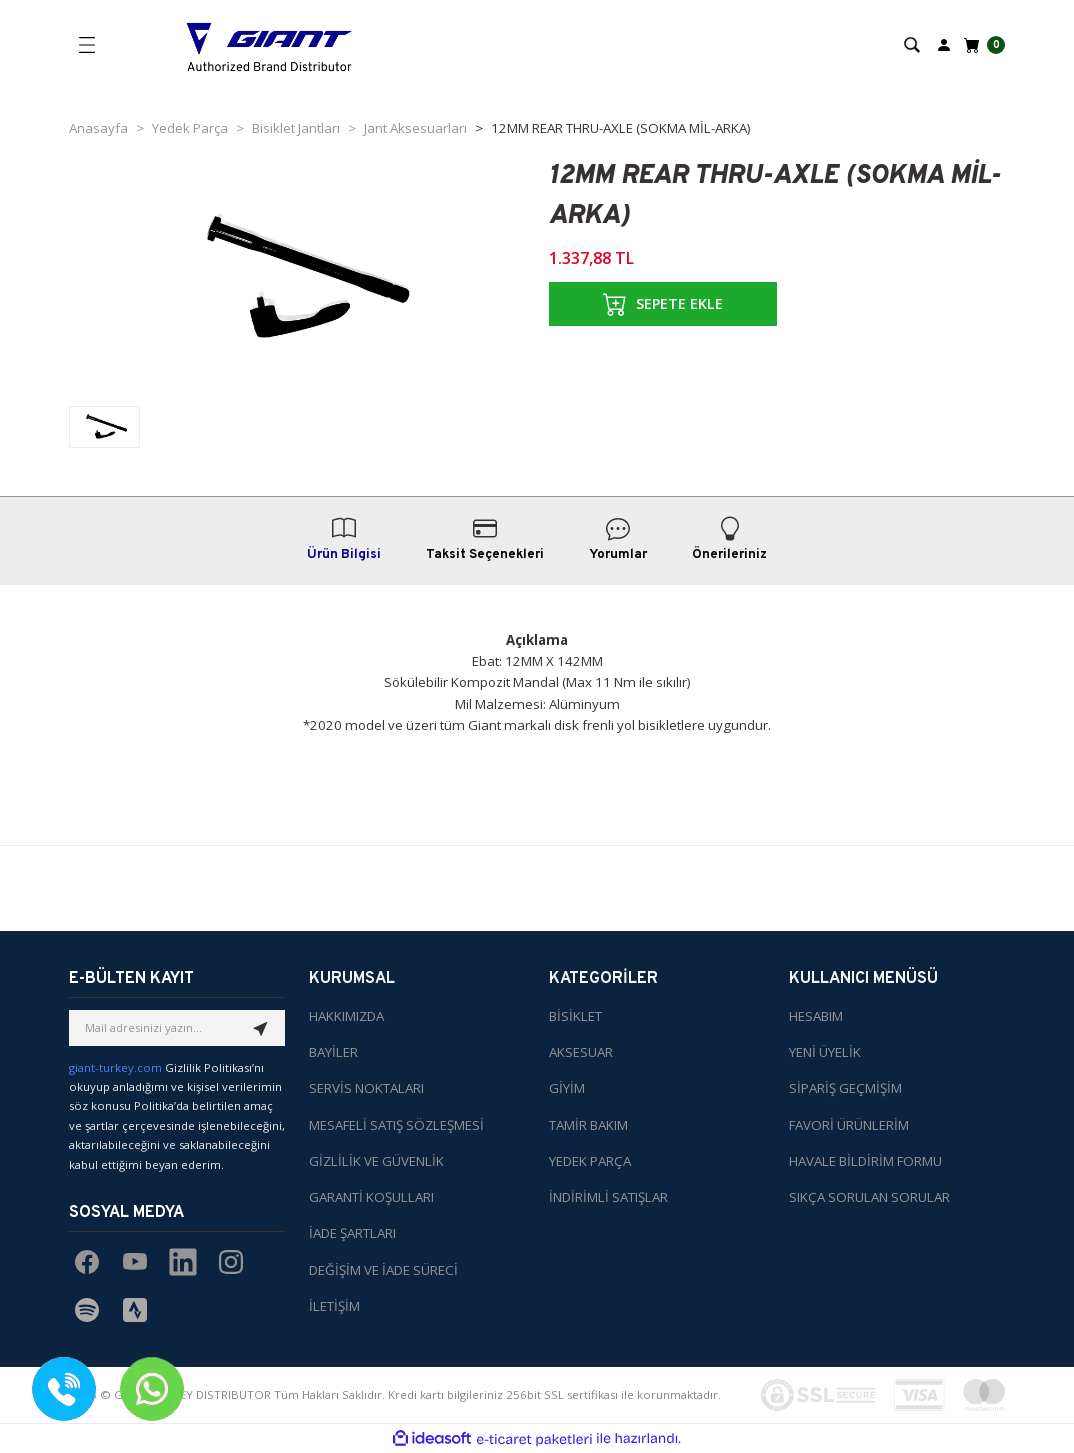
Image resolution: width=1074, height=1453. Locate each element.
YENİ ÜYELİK (825, 1052)
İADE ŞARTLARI (352, 1233)
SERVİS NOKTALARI (366, 1088)
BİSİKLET (575, 1016)
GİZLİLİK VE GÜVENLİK (376, 1161)
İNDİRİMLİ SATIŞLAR (608, 1197)
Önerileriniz (729, 539)
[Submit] (261, 1028)
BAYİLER (333, 1052)
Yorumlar (618, 539)
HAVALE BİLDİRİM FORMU (865, 1161)
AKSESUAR (581, 1052)
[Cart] (982, 45)
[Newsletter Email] (177, 1028)
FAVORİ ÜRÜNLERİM (849, 1125)
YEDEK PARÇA (590, 1161)
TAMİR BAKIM (588, 1125)
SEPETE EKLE (663, 304)
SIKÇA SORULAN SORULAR (869, 1197)
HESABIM (816, 1016)
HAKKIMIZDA (346, 1016)
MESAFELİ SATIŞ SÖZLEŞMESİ (396, 1125)
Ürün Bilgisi (344, 539)
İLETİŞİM (334, 1306)
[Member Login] (944, 43)
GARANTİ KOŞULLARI (371, 1197)
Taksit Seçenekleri (485, 539)
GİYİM (567, 1088)
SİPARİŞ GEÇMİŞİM (845, 1088)
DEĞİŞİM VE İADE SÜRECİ (383, 1270)
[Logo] (269, 45)
